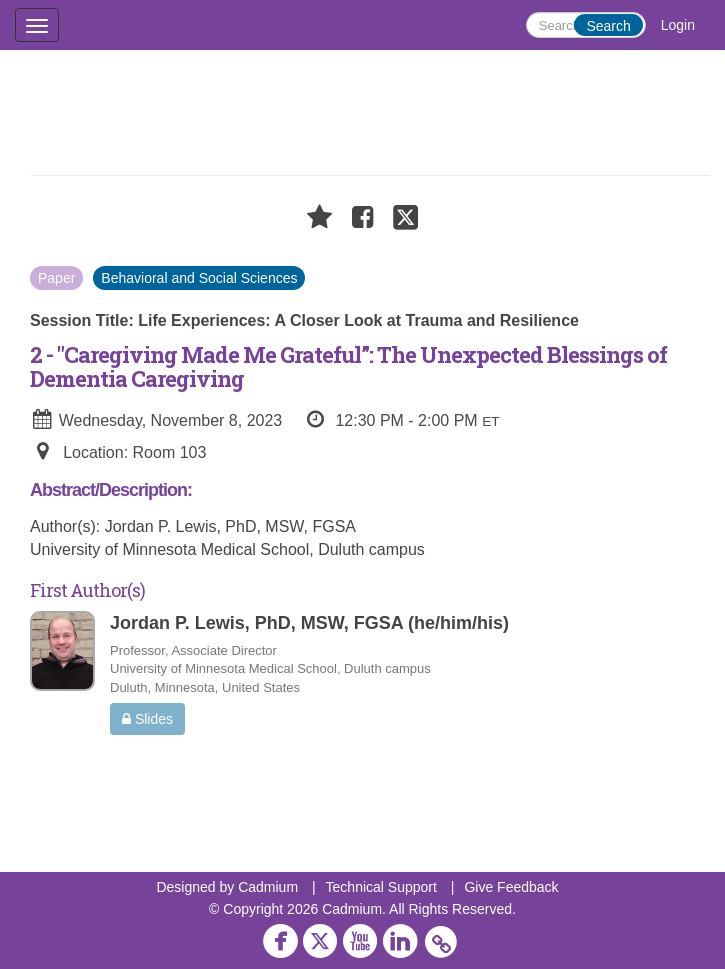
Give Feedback (511, 887)
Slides (147, 719)
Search (608, 26)
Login (678, 25)
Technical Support (381, 887)
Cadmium (268, 887)
